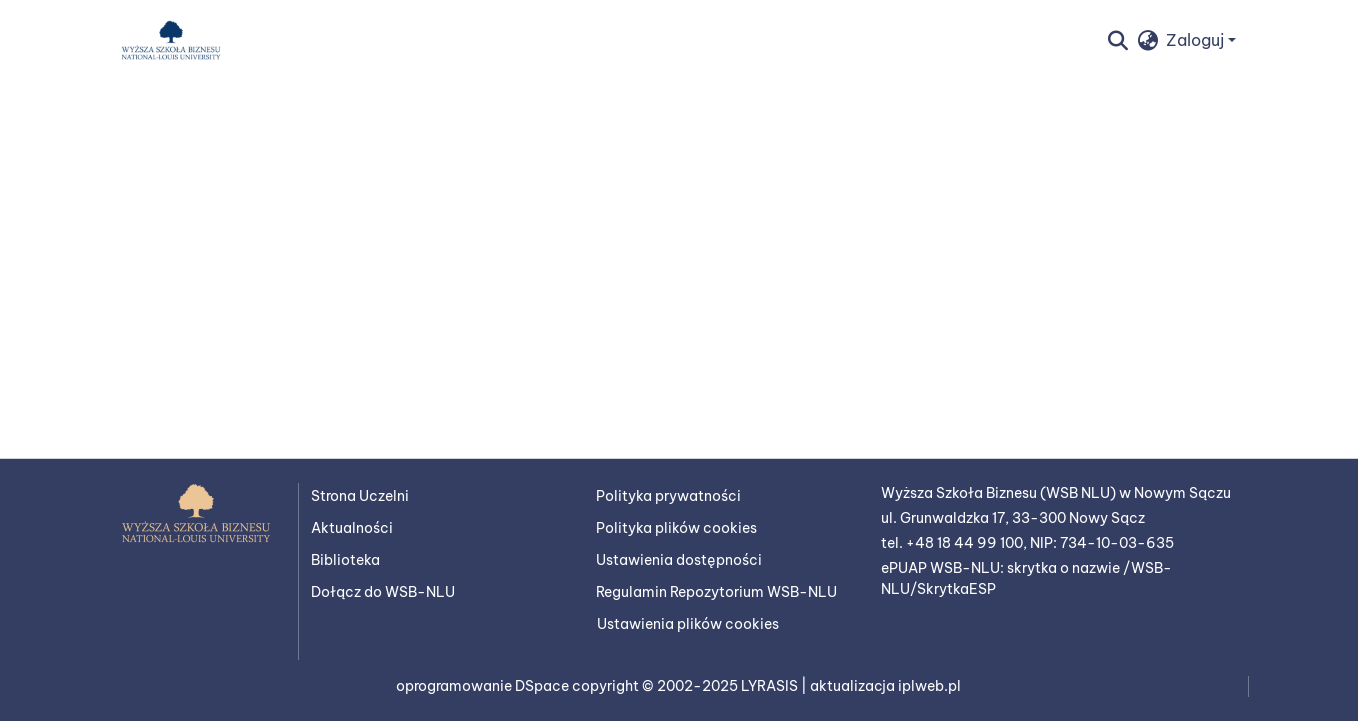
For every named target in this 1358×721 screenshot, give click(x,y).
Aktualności (352, 528)
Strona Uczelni (360, 496)
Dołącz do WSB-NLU (383, 592)
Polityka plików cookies (676, 528)
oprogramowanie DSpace (484, 686)
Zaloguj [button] (1197, 40)
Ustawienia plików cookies (688, 624)
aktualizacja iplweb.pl (885, 686)
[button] (171, 40)
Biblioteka (345, 560)
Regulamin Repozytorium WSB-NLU (716, 592)
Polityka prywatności (668, 496)
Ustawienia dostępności (679, 560)
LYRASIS (771, 686)
